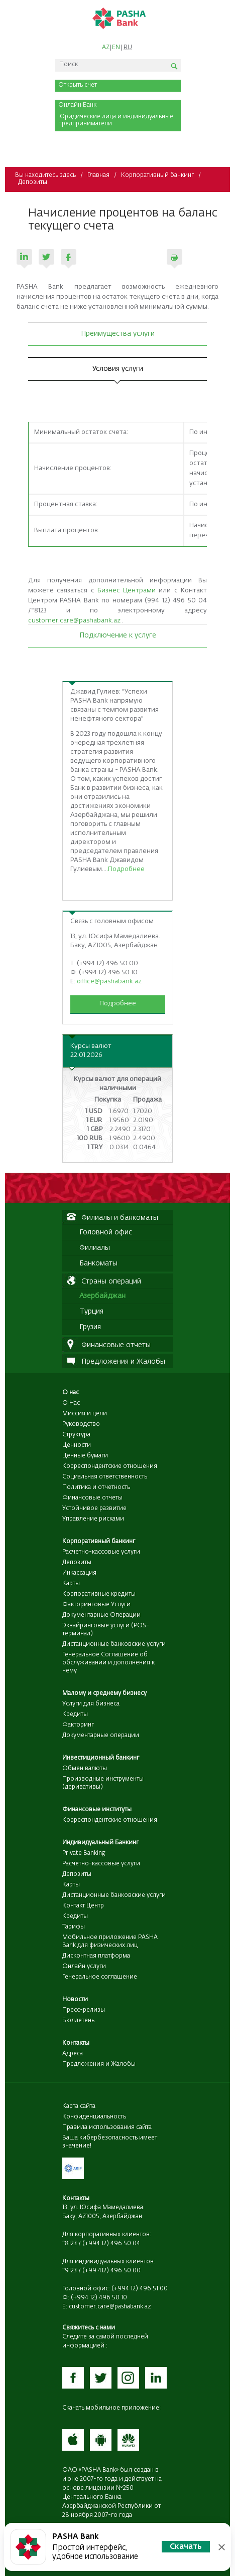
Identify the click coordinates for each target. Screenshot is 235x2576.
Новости (75, 2000)
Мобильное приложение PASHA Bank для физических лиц (110, 1942)
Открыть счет (77, 85)
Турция (91, 1311)
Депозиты (32, 182)
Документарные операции (100, 1736)
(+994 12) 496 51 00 (139, 2289)
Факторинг (78, 1725)
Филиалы (94, 1247)
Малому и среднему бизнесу (104, 1693)
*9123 (69, 2271)
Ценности (76, 1445)
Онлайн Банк (77, 105)
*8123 (69, 2244)
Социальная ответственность (104, 1477)
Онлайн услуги (84, 1967)
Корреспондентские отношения (109, 1466)
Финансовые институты (97, 1810)
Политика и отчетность (96, 1487)
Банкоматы (98, 1263)
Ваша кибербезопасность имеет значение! (109, 2142)
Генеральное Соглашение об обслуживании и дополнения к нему (108, 1663)
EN (116, 48)
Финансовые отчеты (92, 1498)
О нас (70, 1393)
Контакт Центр (83, 1906)
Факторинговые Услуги (96, 1605)
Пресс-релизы (83, 2010)
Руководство (81, 1424)
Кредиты (75, 1714)
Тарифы (73, 1927)
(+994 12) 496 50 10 (99, 2298)
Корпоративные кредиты (99, 1594)
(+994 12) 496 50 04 (111, 2244)
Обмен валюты (84, 1769)
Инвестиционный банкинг (100, 1758)
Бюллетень (78, 2021)
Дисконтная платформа (96, 1956)
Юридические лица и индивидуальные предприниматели (115, 120)
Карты (71, 1584)
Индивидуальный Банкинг (100, 1843)
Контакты (75, 2043)
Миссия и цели (84, 1414)
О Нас (71, 1403)
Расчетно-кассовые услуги (101, 1552)
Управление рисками (93, 1519)
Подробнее (126, 869)
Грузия (90, 1327)
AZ (105, 48)
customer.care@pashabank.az (74, 620)
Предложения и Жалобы (99, 2064)
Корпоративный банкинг (157, 175)
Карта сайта (78, 2106)
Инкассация (79, 1573)
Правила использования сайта (107, 2127)
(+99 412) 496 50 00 (111, 2271)
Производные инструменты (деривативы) (103, 1783)
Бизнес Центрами (126, 590)
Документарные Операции (101, 1615)
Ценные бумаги (85, 1456)
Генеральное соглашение (99, 1977)
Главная (98, 175)
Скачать (186, 2546)
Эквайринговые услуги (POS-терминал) (105, 1630)
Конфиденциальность (94, 2117)
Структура (76, 1435)
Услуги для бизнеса (91, 1704)
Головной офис (105, 1232)
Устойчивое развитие (94, 1509)
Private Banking (83, 1853)
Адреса (72, 2054)
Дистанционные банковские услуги (114, 1644)
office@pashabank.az (109, 981)
